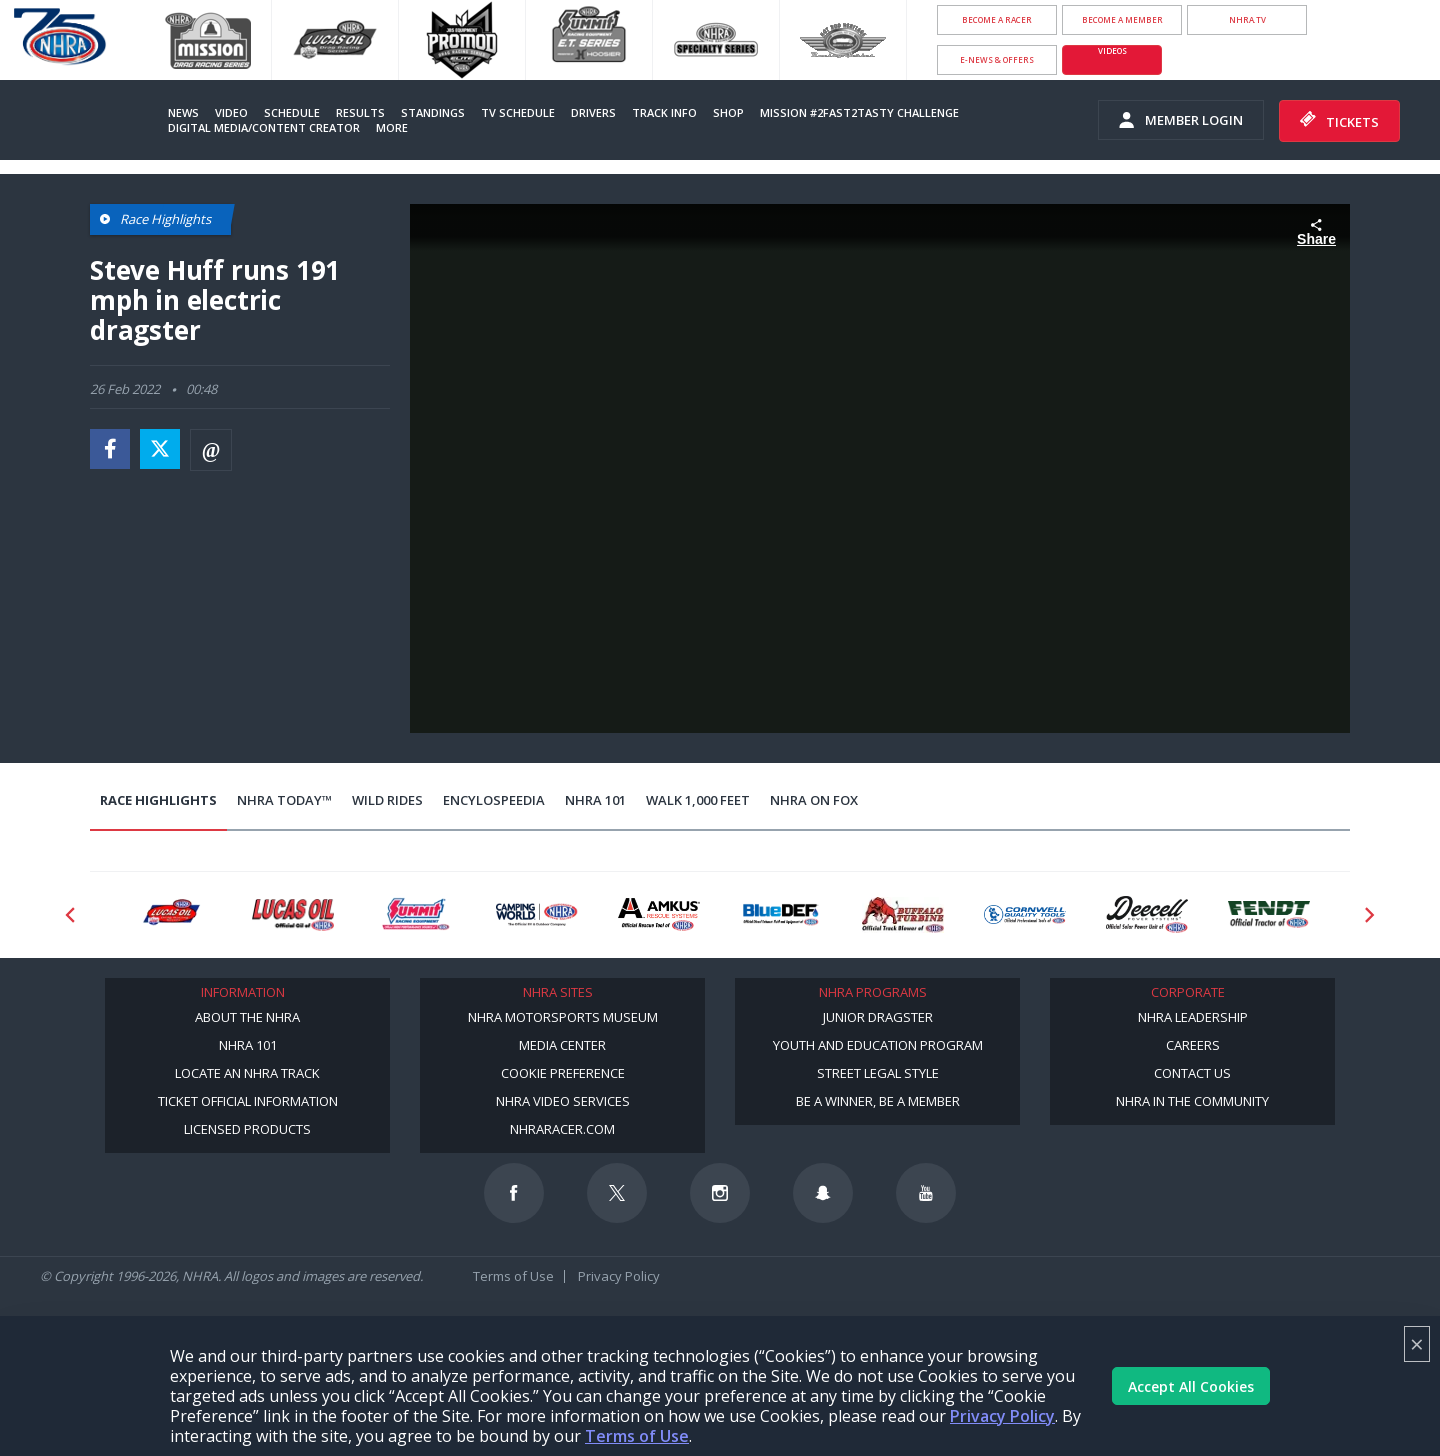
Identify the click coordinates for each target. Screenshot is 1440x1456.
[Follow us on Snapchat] (823, 1193)
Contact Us (1192, 1073)
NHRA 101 (595, 800)
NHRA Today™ (284, 800)
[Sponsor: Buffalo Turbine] (903, 915)
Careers (1193, 1045)
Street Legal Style (878, 1073)
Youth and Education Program (878, 1045)
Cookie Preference (563, 1073)
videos (1112, 50)
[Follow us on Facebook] (514, 1193)
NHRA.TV (1247, 19)
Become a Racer (997, 19)
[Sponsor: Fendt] (1269, 915)
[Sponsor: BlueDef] (781, 915)
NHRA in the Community (1192, 1101)
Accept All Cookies (1191, 1386)
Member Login (1181, 120)
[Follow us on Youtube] (926, 1193)
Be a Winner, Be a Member (878, 1101)
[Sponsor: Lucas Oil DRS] (171, 915)
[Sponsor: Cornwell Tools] (1025, 915)
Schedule (292, 112)
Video (231, 112)
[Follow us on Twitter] (617, 1193)
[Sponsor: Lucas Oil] (293, 915)
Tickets (1339, 121)
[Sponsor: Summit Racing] (415, 915)
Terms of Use (637, 1436)
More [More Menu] (392, 127)
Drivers (593, 112)
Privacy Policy (1002, 1416)
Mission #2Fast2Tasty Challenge (859, 112)
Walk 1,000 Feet (698, 800)
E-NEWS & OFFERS (997, 59)
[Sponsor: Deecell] (1147, 915)
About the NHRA (247, 1017)
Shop (728, 112)
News (183, 112)
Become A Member (1122, 19)
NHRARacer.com (562, 1129)
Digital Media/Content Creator (264, 127)
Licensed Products (247, 1129)
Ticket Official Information (248, 1101)
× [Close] (1417, 1343)
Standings (433, 112)
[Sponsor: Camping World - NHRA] (537, 915)
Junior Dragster (878, 1017)
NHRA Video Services (563, 1101)
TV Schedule (518, 112)
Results (360, 112)
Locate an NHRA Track (247, 1073)
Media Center (562, 1045)
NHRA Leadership (1193, 1017)
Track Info (664, 112)
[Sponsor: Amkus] (659, 915)
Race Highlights (158, 800)
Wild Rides (387, 800)
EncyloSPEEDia (494, 800)
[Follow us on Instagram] (720, 1193)
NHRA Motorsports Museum (563, 1017)
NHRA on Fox (814, 800)
